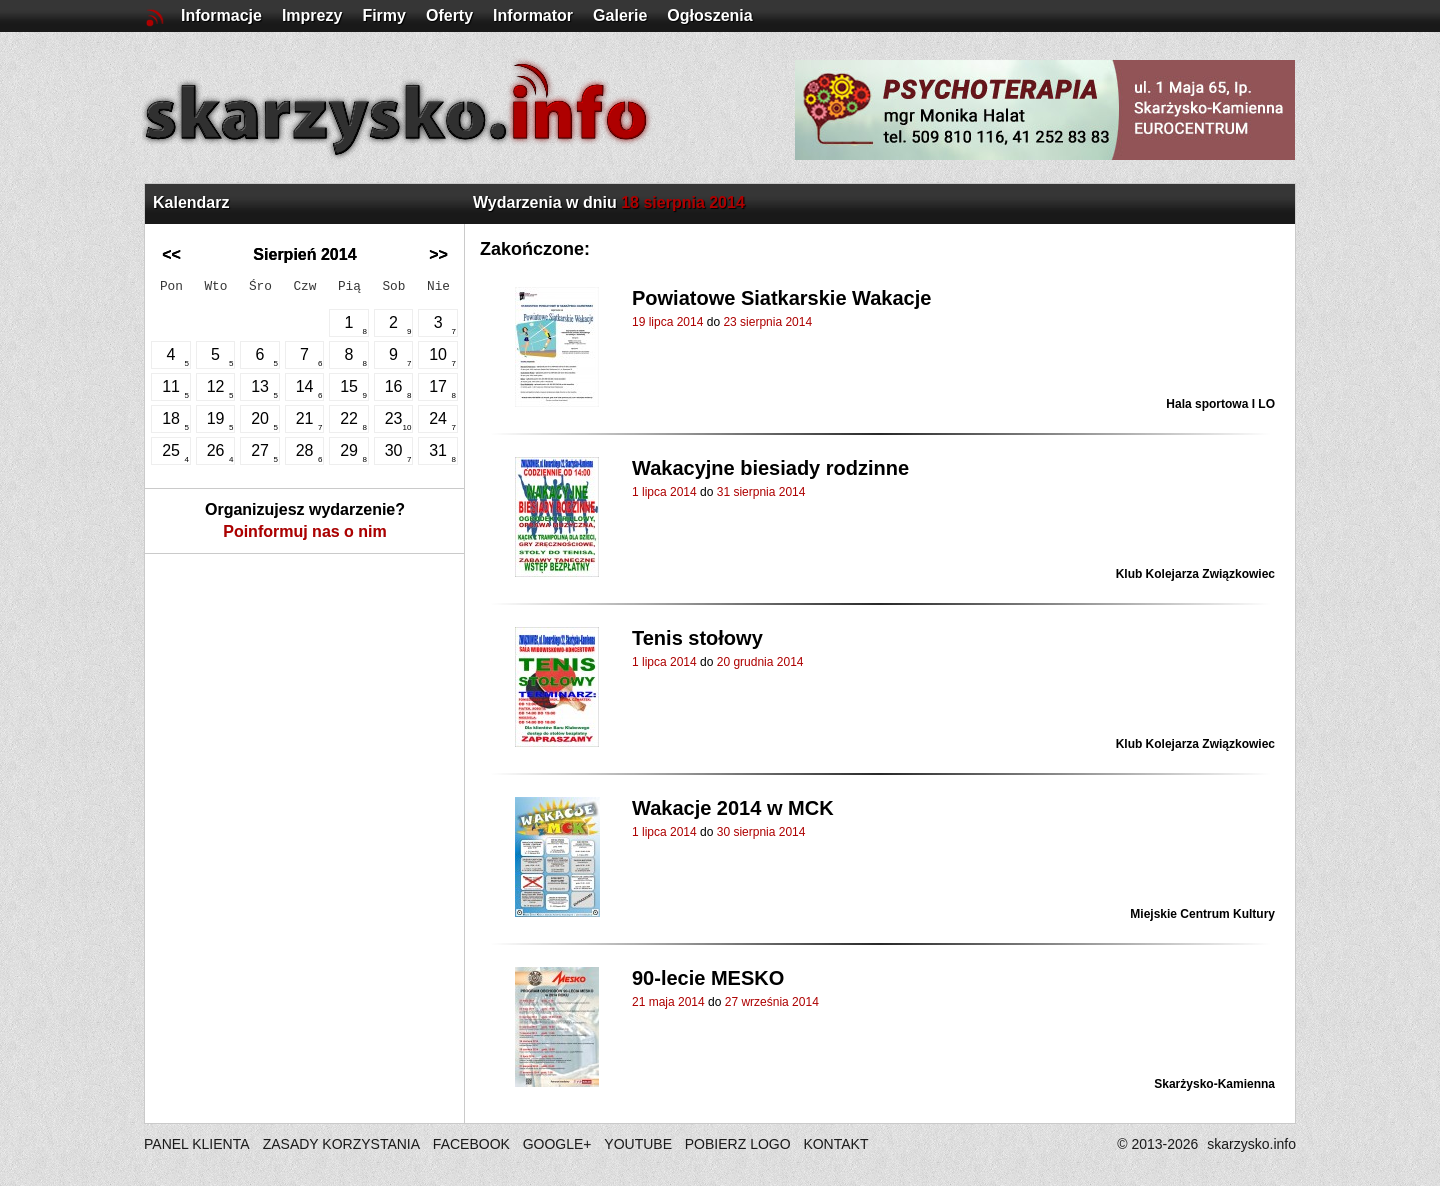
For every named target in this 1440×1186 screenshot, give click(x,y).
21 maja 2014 (668, 1002)
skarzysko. (1251, 1144)
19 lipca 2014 (667, 322)
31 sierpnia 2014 (761, 492)
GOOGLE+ (557, 1144)
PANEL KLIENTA (198, 1144)
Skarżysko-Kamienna (1214, 1084)
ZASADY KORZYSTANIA (341, 1144)
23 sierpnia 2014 (767, 322)
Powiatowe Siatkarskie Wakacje (781, 298)
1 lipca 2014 (664, 492)
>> (438, 254)
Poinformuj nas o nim (305, 531)
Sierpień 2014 (304, 254)
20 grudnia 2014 (760, 662)
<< (171, 254)
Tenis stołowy (697, 638)
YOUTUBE (638, 1144)
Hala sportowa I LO (1220, 404)
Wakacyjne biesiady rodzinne (770, 468)
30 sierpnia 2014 (761, 832)
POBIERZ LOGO (738, 1144)
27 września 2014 (772, 1002)
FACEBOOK (471, 1144)
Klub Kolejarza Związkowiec (1195, 574)
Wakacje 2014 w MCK (733, 808)
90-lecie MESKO (708, 978)
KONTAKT (835, 1144)
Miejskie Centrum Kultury (1202, 914)
